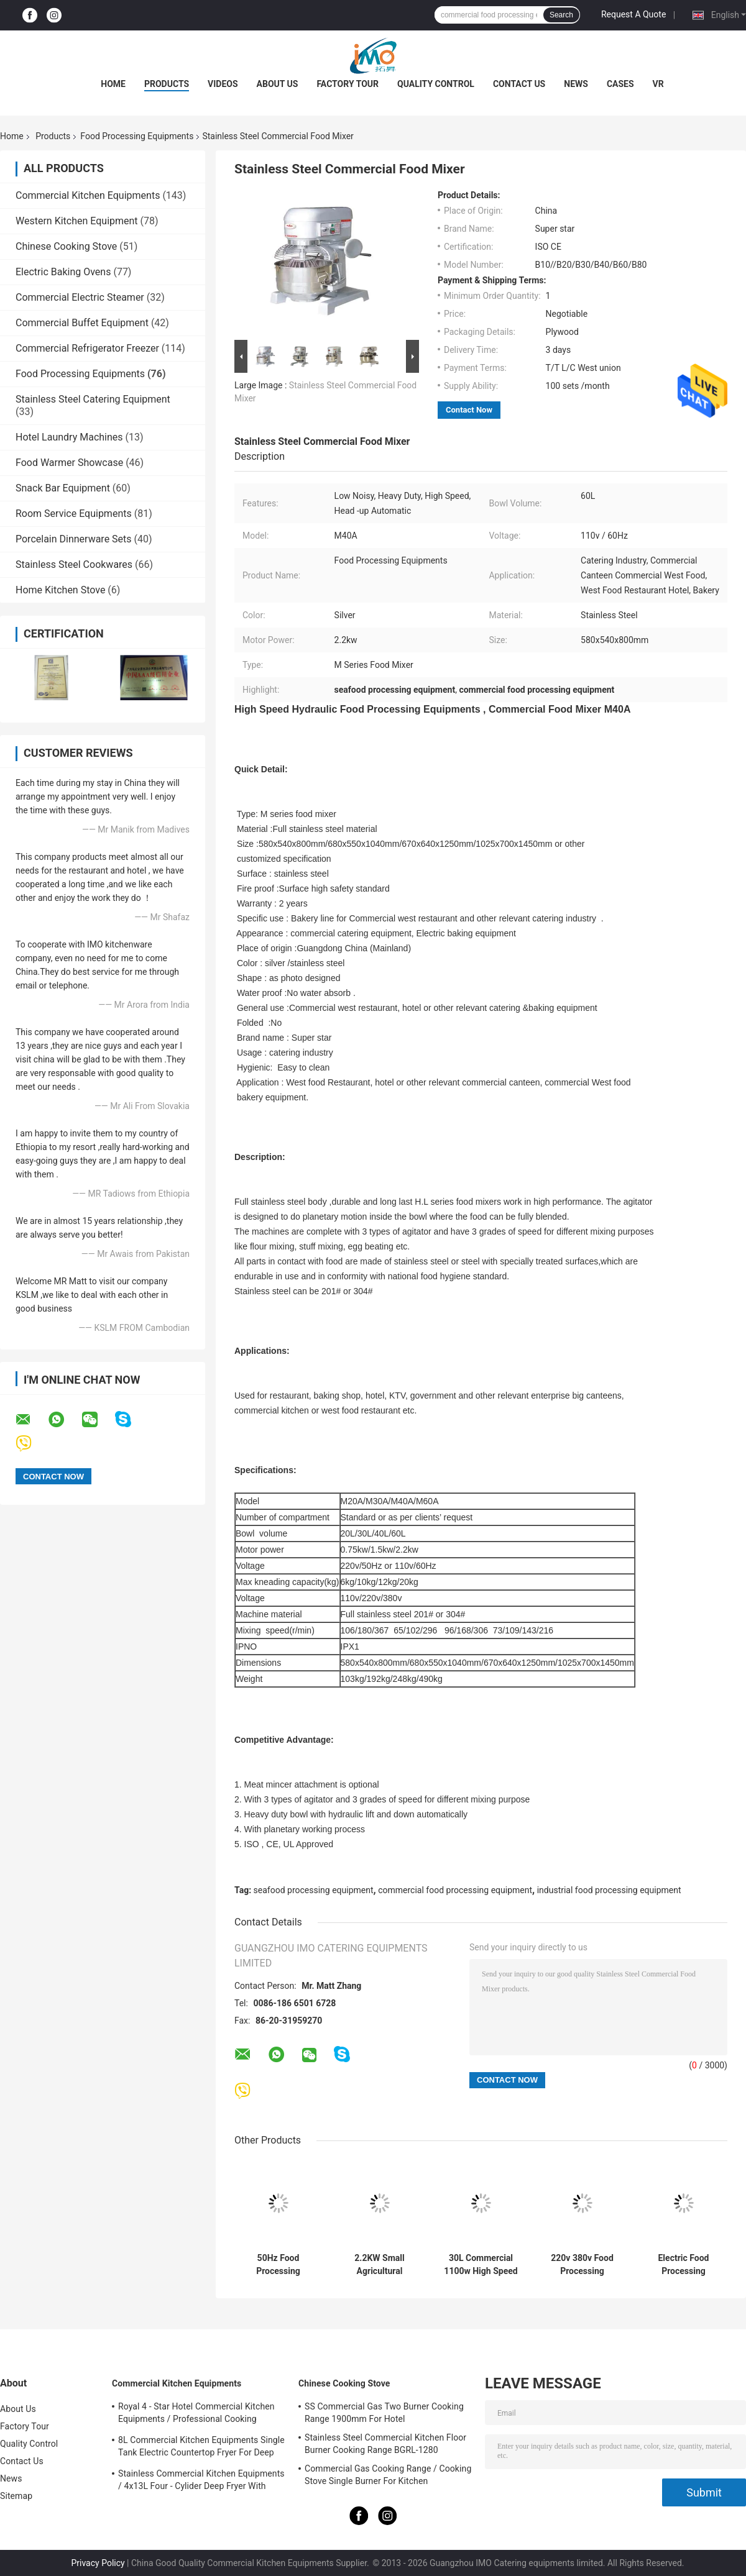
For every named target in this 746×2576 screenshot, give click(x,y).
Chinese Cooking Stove (66, 246)
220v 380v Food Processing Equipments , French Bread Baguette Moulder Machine (582, 2265)
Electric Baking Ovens (63, 272)
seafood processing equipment (314, 1890)
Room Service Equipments (74, 513)
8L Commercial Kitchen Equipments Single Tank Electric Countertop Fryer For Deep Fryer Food (201, 2448)
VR (658, 84)
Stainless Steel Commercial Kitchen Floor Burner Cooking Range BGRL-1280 (385, 2443)
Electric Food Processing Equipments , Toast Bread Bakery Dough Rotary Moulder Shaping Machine (684, 2265)
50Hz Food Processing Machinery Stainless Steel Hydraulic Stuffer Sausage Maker (278, 2265)
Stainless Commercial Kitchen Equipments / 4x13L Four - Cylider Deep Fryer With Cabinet (201, 2482)
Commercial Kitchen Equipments (88, 195)
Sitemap (16, 2496)
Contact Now (469, 409)
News (576, 84)
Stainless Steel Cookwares (74, 564)
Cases (620, 84)
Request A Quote (633, 14)
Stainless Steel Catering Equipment (93, 399)
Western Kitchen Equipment (77, 221)
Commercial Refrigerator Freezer (87, 348)
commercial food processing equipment (455, 1890)
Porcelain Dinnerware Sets (74, 539)
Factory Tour (347, 84)
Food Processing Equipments (136, 136)
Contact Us (519, 84)
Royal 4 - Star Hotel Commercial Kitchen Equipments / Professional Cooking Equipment (196, 2414)
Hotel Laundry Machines (69, 437)
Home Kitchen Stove (60, 590)
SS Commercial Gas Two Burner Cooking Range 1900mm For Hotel (384, 2412)
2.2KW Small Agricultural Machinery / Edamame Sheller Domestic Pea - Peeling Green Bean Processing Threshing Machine (379, 2265)
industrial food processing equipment (609, 1890)
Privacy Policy (97, 2563)
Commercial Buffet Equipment (82, 323)
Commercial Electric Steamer (80, 297)
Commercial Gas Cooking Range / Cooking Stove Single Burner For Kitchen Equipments (388, 2477)
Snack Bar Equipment (63, 488)
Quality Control (435, 84)
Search (561, 15)
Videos (223, 84)
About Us (277, 84)
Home (113, 84)
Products (166, 84)
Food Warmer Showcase (69, 462)
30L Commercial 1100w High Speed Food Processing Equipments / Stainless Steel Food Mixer (480, 2265)
